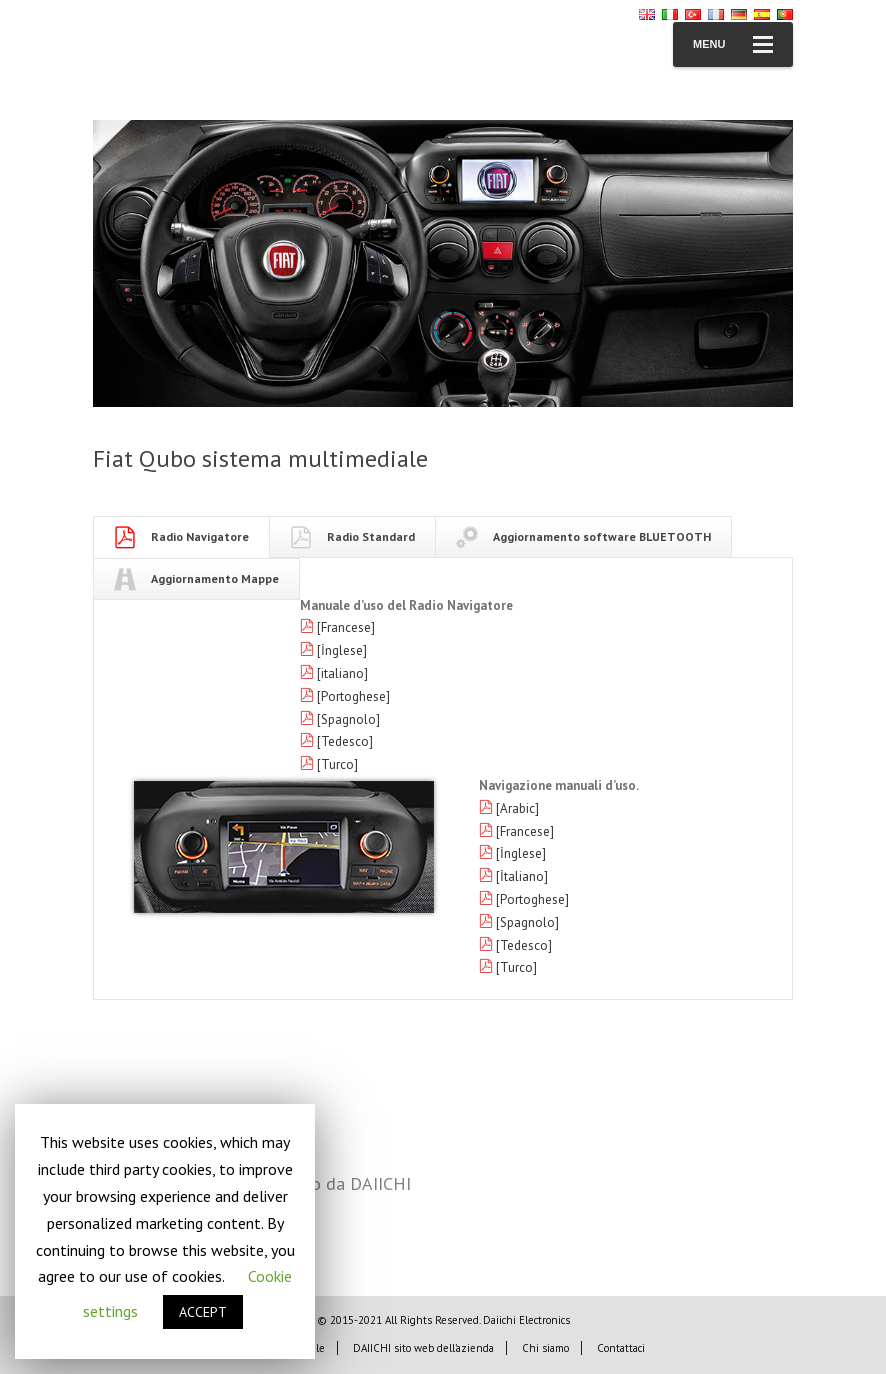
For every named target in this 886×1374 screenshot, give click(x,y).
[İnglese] (342, 650)
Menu (733, 44)
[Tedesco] (345, 741)
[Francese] (346, 627)
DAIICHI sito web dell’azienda (423, 1348)
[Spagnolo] (348, 719)
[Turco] (337, 764)
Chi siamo (545, 1348)
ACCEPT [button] (203, 1312)
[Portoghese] (353, 696)
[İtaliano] (522, 876)
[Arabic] (517, 808)
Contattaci (621, 1348)
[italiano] (342, 673)
